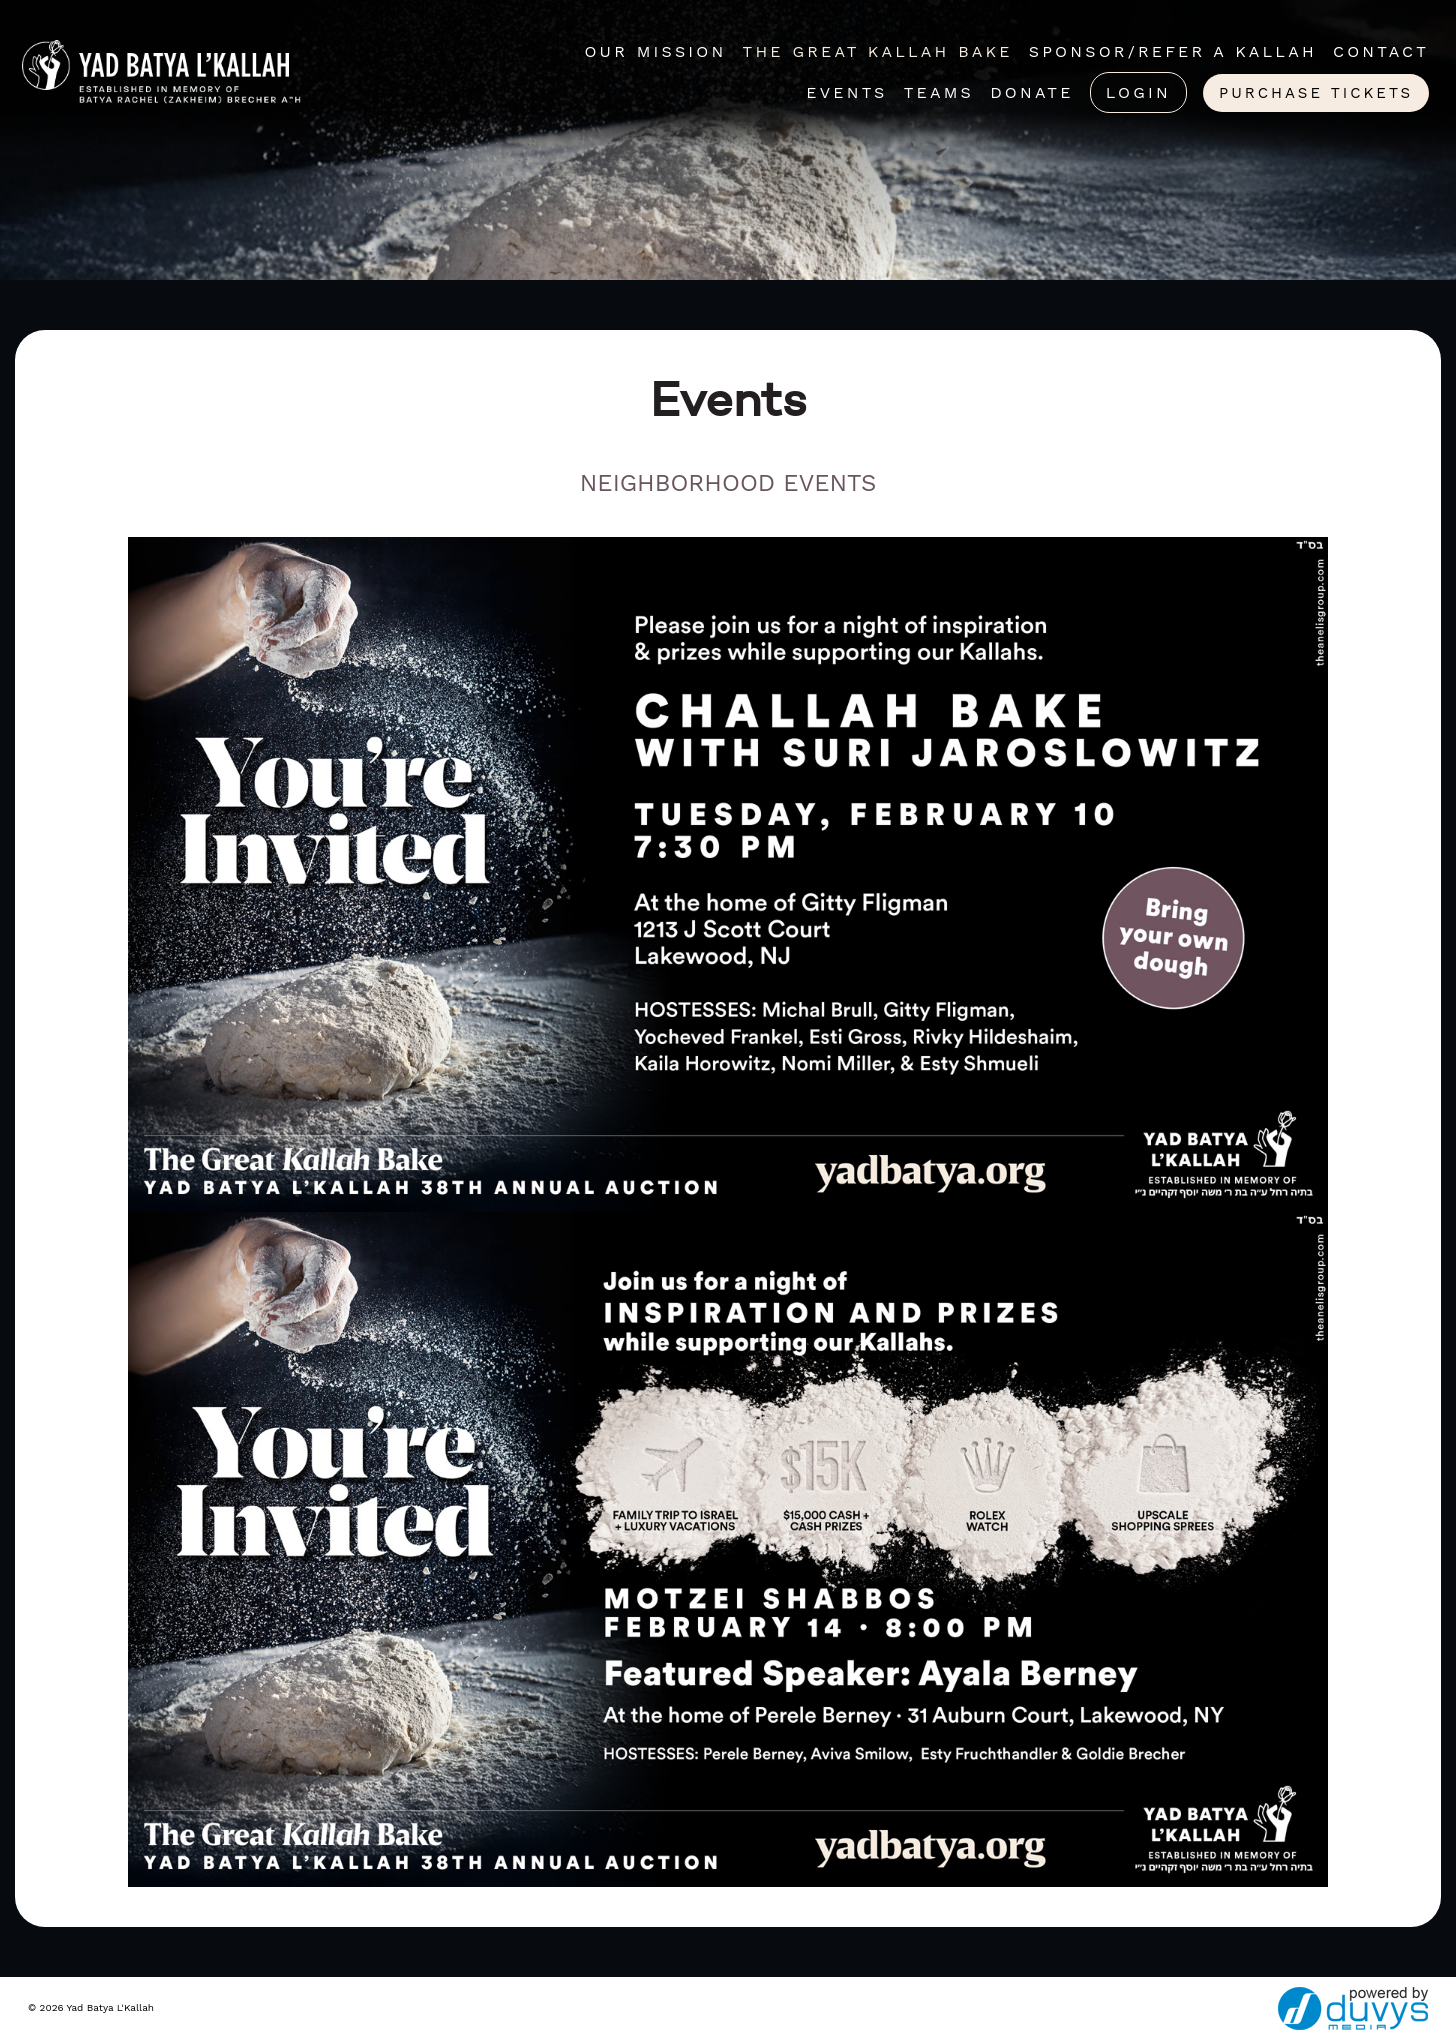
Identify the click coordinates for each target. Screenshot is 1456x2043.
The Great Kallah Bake (878, 51)
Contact (1381, 51)
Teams (939, 92)
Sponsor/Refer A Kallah (1173, 51)
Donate (1031, 92)
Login (1138, 92)
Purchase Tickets (1316, 93)
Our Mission (655, 51)
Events (846, 92)
